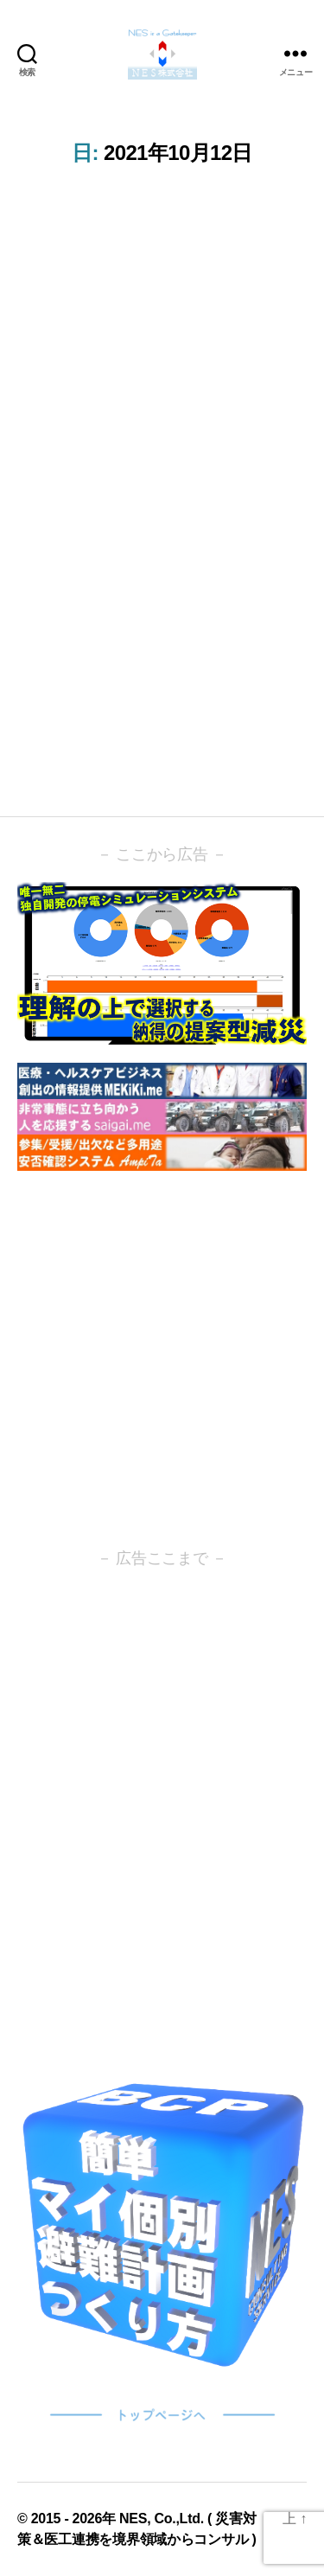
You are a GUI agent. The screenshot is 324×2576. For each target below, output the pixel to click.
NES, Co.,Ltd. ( (167, 2518)
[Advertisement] (162, 1359)
